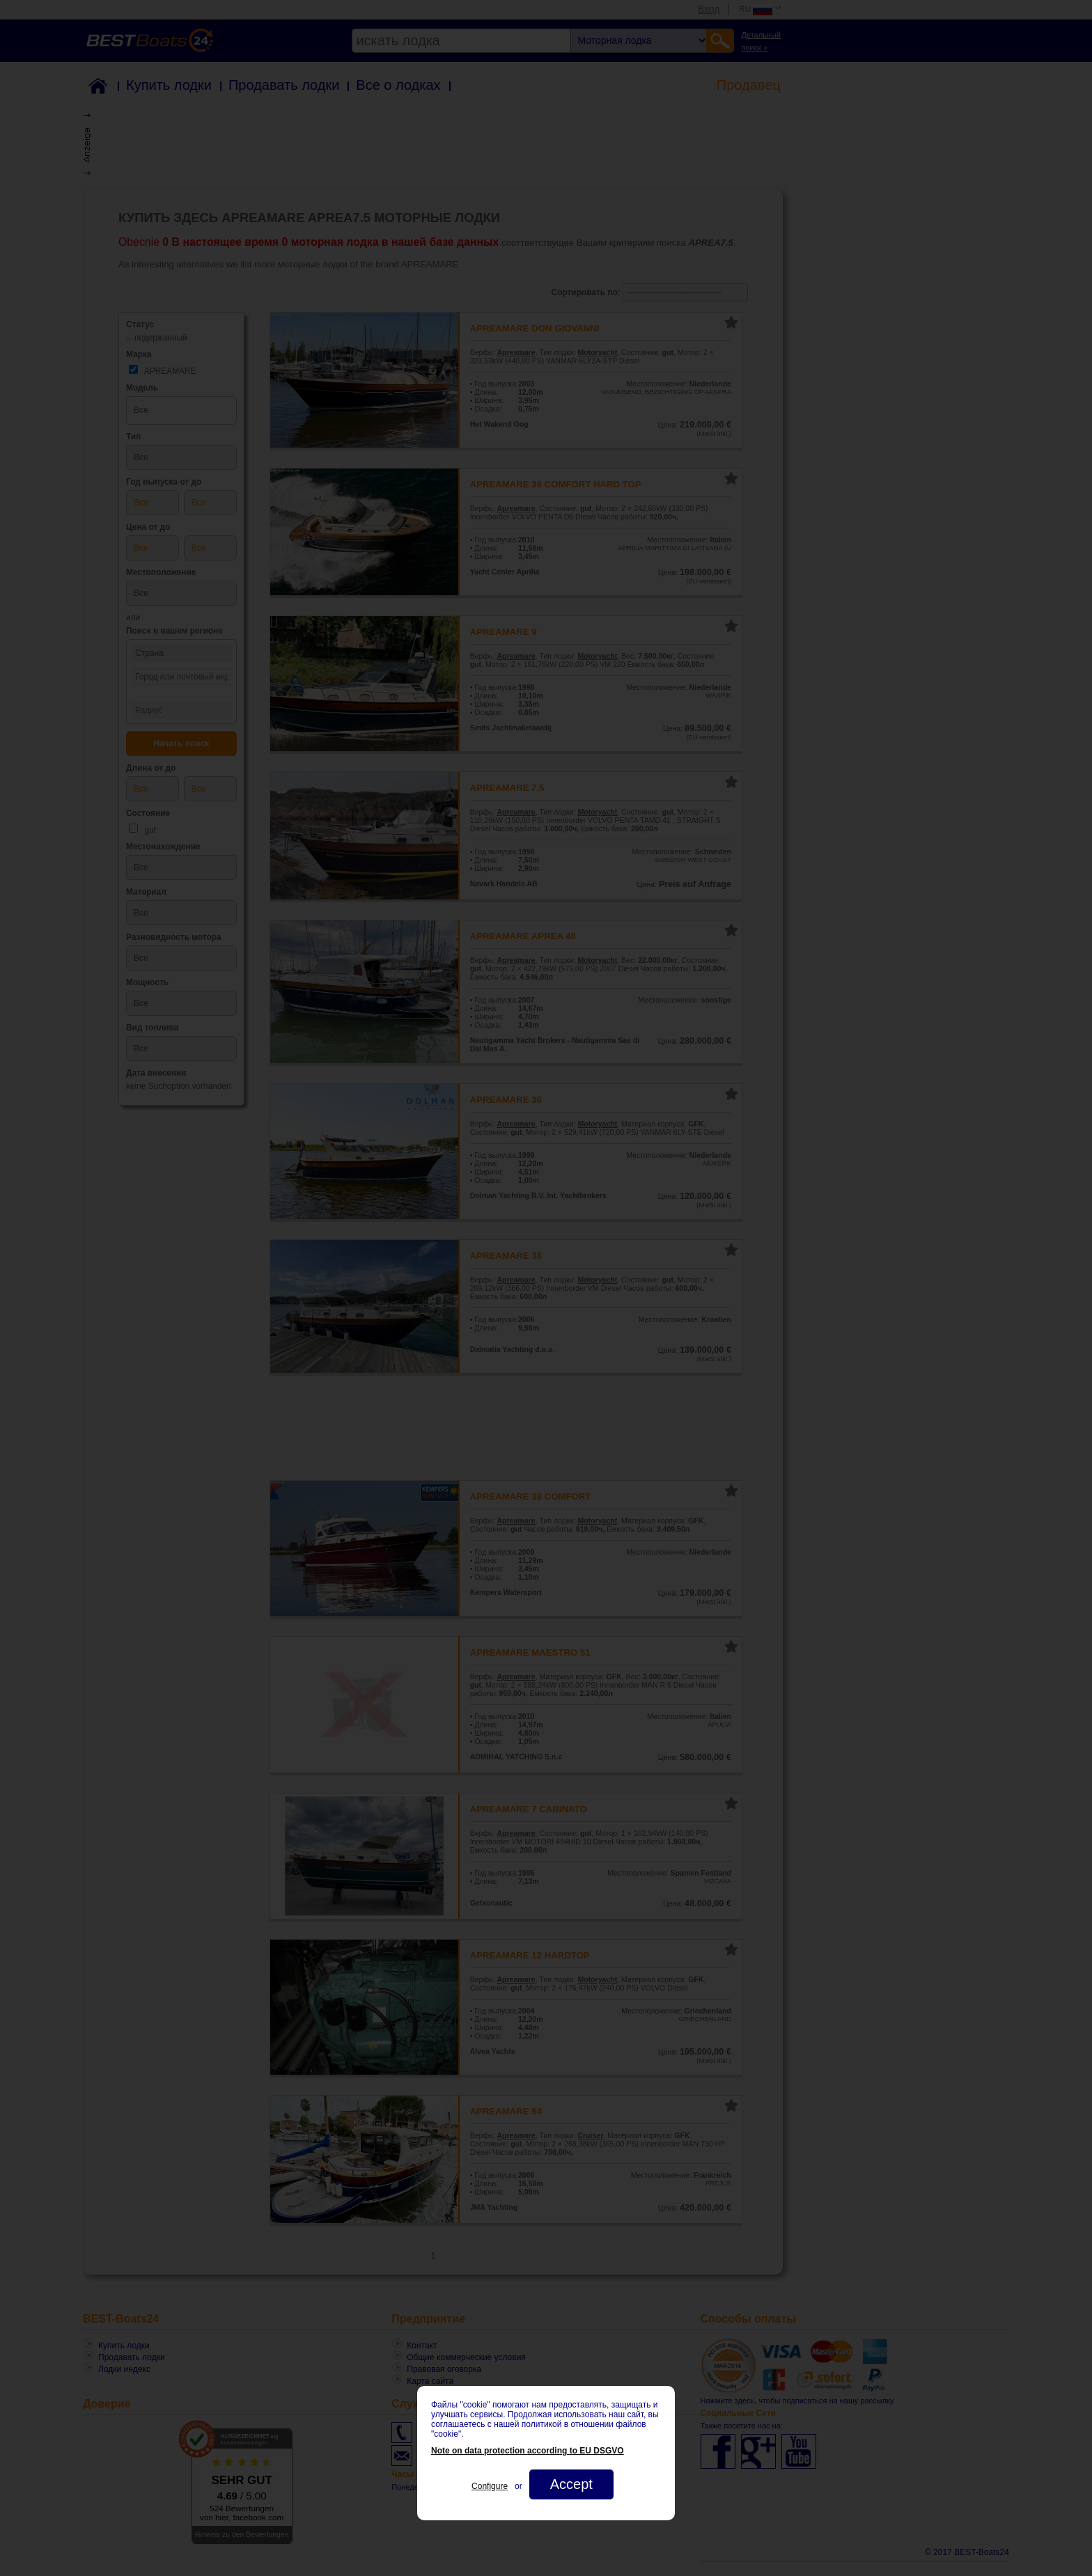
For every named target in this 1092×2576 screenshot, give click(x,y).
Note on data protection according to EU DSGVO (527, 2451)
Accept (571, 2484)
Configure (489, 2486)
